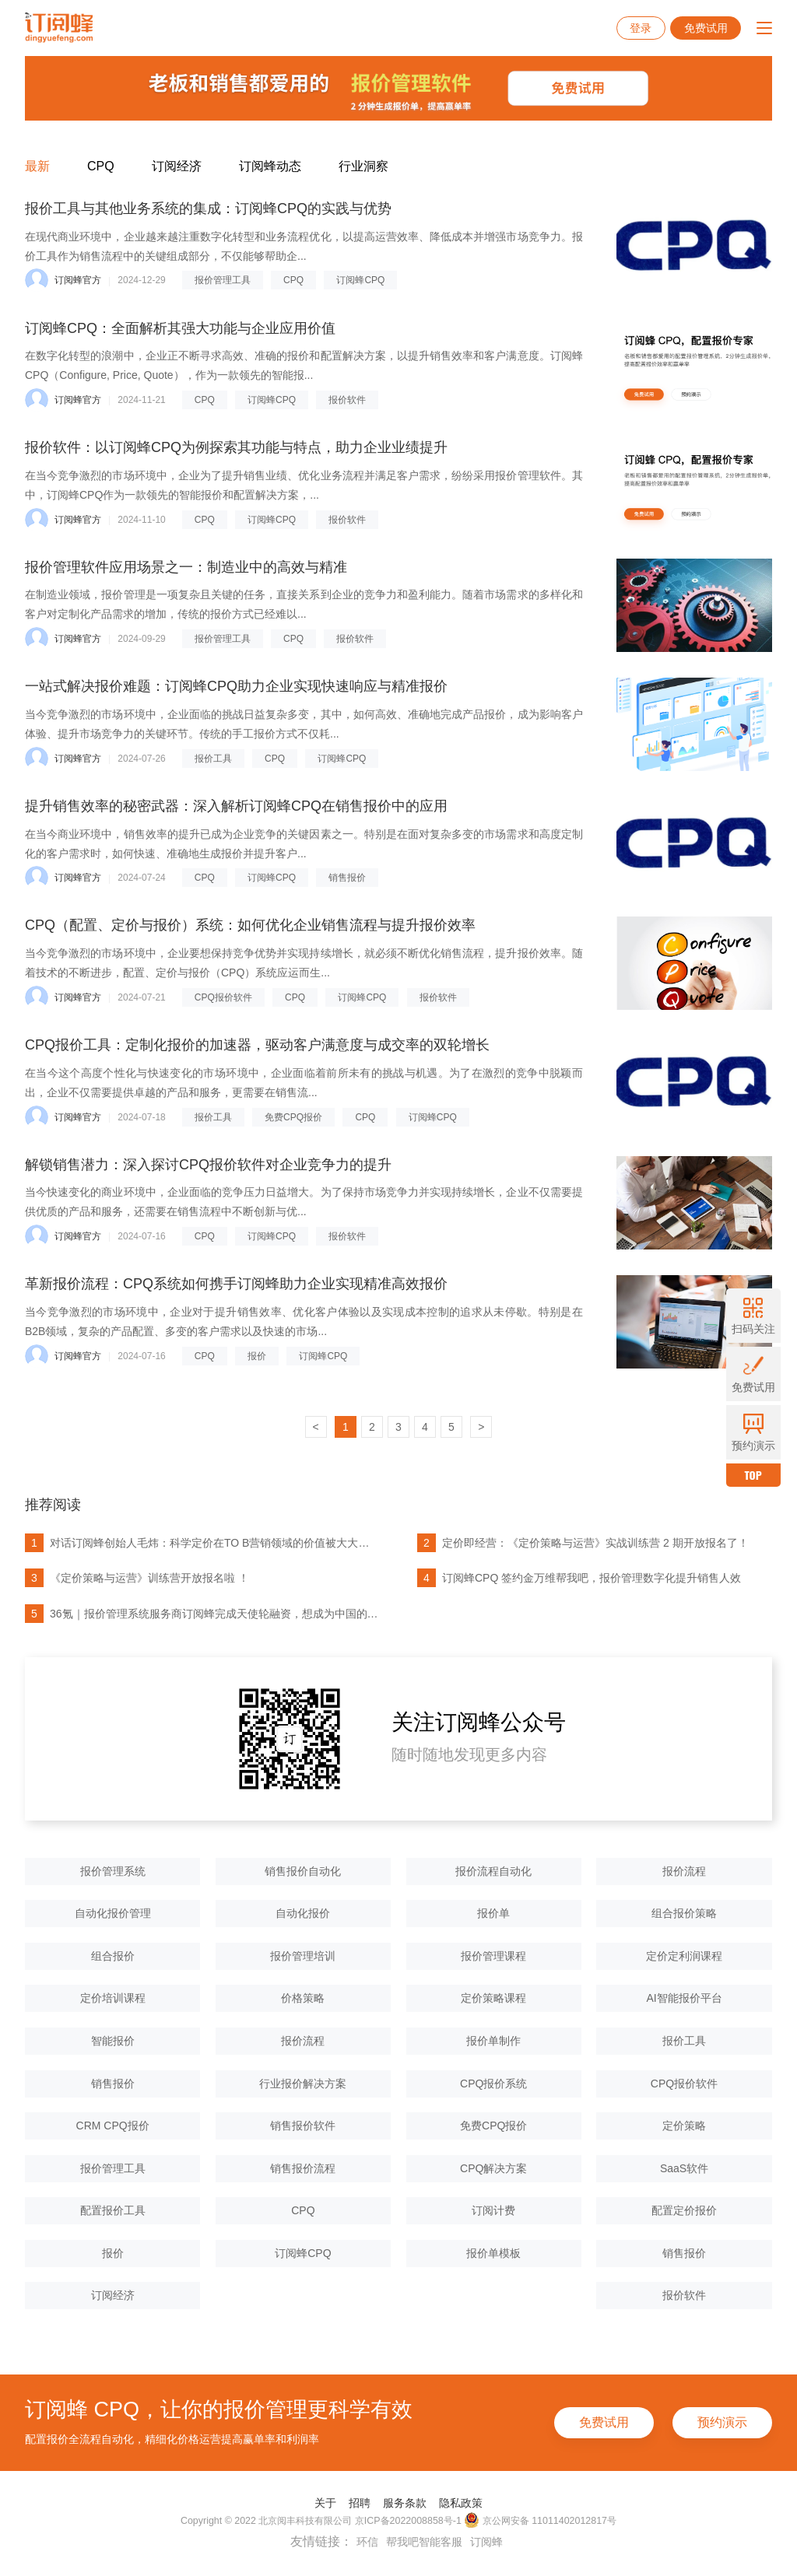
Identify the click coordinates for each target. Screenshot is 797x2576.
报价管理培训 (302, 1956)
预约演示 (722, 2422)
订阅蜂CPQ (360, 280)
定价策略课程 (493, 1998)
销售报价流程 (302, 2168)
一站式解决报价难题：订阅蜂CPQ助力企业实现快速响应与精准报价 (236, 686)
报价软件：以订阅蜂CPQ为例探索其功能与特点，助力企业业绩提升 (236, 447)
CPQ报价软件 (223, 997)
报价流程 (684, 1871)
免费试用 (706, 28)
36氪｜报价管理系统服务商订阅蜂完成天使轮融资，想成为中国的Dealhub (201, 1613)
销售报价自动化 (303, 1871)
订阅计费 (493, 2210)
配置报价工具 (113, 2210)
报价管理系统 (113, 1871)
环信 (367, 2542)
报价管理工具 (223, 280)
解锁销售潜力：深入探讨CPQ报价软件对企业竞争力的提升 (208, 1164)
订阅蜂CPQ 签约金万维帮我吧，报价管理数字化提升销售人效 (579, 1577)
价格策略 (303, 1998)
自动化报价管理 (113, 1913)
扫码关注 (753, 1316)
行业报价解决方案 (302, 2083)
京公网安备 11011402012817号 (540, 2520)
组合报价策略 (684, 1913)
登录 (640, 28)
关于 (325, 2503)
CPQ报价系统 (493, 2083)
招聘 (359, 2503)
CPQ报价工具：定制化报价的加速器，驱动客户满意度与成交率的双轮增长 (257, 1045)
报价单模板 (493, 2253)
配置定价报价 (684, 2210)
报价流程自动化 (493, 1871)
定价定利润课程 (684, 1956)
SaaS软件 (684, 2168)
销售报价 (347, 877)
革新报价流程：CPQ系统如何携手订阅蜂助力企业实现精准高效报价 (236, 1284)
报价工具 (213, 758)
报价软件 (347, 399)
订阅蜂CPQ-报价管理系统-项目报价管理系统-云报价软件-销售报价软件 (59, 28)
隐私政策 (461, 2503)
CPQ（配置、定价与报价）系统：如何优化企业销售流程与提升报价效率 (250, 925)
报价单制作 (493, 2041)
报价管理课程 (493, 1956)
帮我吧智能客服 (424, 2542)
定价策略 (684, 2125)
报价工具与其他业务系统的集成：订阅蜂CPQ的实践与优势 (208, 208)
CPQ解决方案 (493, 2168)
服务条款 (405, 2503)
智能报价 (113, 2041)
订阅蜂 (486, 2542)
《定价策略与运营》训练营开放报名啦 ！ (137, 1577)
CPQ (100, 166)
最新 (37, 166)
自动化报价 (303, 1913)
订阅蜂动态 (270, 166)
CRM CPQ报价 (112, 2125)
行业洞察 (363, 166)
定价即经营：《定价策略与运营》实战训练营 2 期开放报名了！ (583, 1542)
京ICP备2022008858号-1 (408, 2520)
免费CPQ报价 (293, 1117)
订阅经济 (177, 166)
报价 (257, 1356)
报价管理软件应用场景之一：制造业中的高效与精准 (186, 567)
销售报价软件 (302, 2125)
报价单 (493, 1913)
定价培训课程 (113, 1998)
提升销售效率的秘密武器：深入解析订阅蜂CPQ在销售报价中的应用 (236, 806)
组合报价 (113, 1956)
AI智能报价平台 (684, 1998)
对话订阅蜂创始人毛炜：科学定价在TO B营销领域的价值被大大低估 (201, 1542)
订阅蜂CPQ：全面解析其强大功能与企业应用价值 (180, 328)
